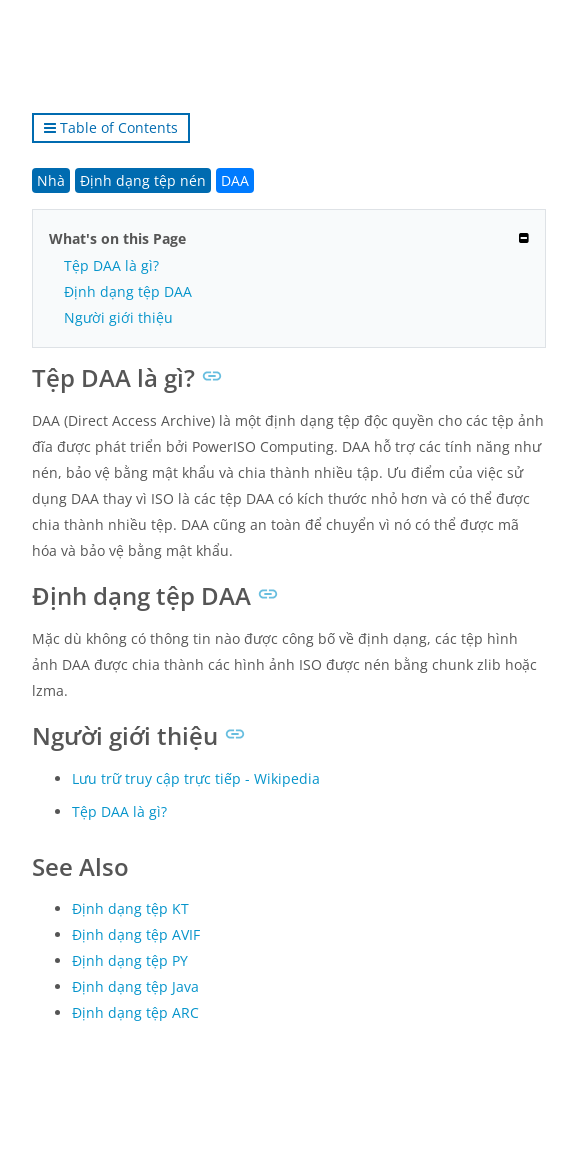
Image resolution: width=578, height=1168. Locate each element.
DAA (235, 180)
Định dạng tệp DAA (128, 291)
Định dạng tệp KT (130, 908)
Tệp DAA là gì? (111, 265)
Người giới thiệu (118, 317)
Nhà (51, 180)
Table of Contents (111, 127)
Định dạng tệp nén (143, 180)
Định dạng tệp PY (130, 960)
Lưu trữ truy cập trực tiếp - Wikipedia (196, 778)
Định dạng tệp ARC (135, 1012)
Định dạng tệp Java (135, 986)
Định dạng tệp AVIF (136, 934)
